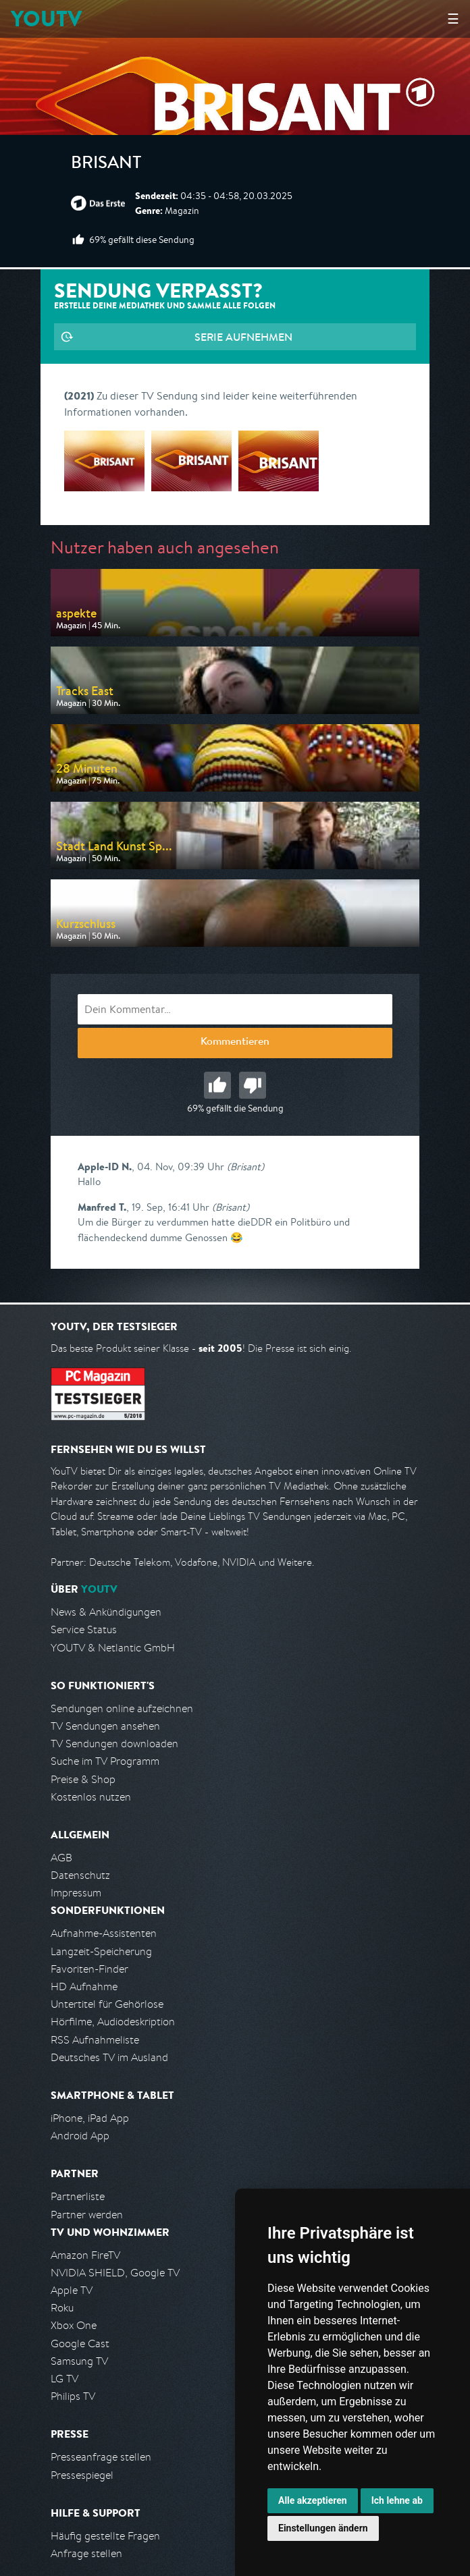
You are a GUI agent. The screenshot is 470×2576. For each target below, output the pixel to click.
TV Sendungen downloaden (114, 1743)
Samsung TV (79, 2361)
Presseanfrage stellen (101, 2457)
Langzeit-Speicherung (101, 1951)
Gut (217, 1085)
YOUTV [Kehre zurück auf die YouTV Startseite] (46, 18)
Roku (62, 2308)
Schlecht (252, 1085)
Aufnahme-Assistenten (104, 1933)
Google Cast (80, 2343)
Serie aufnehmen (243, 336)
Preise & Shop (83, 1779)
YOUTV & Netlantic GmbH (113, 1648)
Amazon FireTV (85, 2255)
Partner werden (87, 2215)
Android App (80, 2136)
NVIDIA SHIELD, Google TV (115, 2273)
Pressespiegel (82, 2475)
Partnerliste (78, 2196)
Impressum (76, 1893)
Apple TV (72, 2290)
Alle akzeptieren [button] (312, 2500)
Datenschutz (80, 1875)
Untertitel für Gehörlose (107, 2004)
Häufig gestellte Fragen (105, 2536)
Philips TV (73, 2396)
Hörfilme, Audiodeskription (113, 2022)
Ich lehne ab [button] (397, 2500)
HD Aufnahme (84, 1986)
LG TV (64, 2379)
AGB (61, 1858)
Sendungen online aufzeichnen (122, 1708)
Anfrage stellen (86, 2553)
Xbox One (74, 2325)
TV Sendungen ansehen (105, 1726)
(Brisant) (245, 1166)
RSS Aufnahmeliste (95, 2040)
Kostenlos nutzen (91, 1797)
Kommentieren (235, 1042)
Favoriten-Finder (89, 1969)
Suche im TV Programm (105, 1761)
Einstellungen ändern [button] (323, 2528)
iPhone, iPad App (90, 2118)
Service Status (84, 1629)
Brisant (106, 164)
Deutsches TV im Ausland (109, 2057)
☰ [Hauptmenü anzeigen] (453, 18)
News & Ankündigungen (106, 1612)
